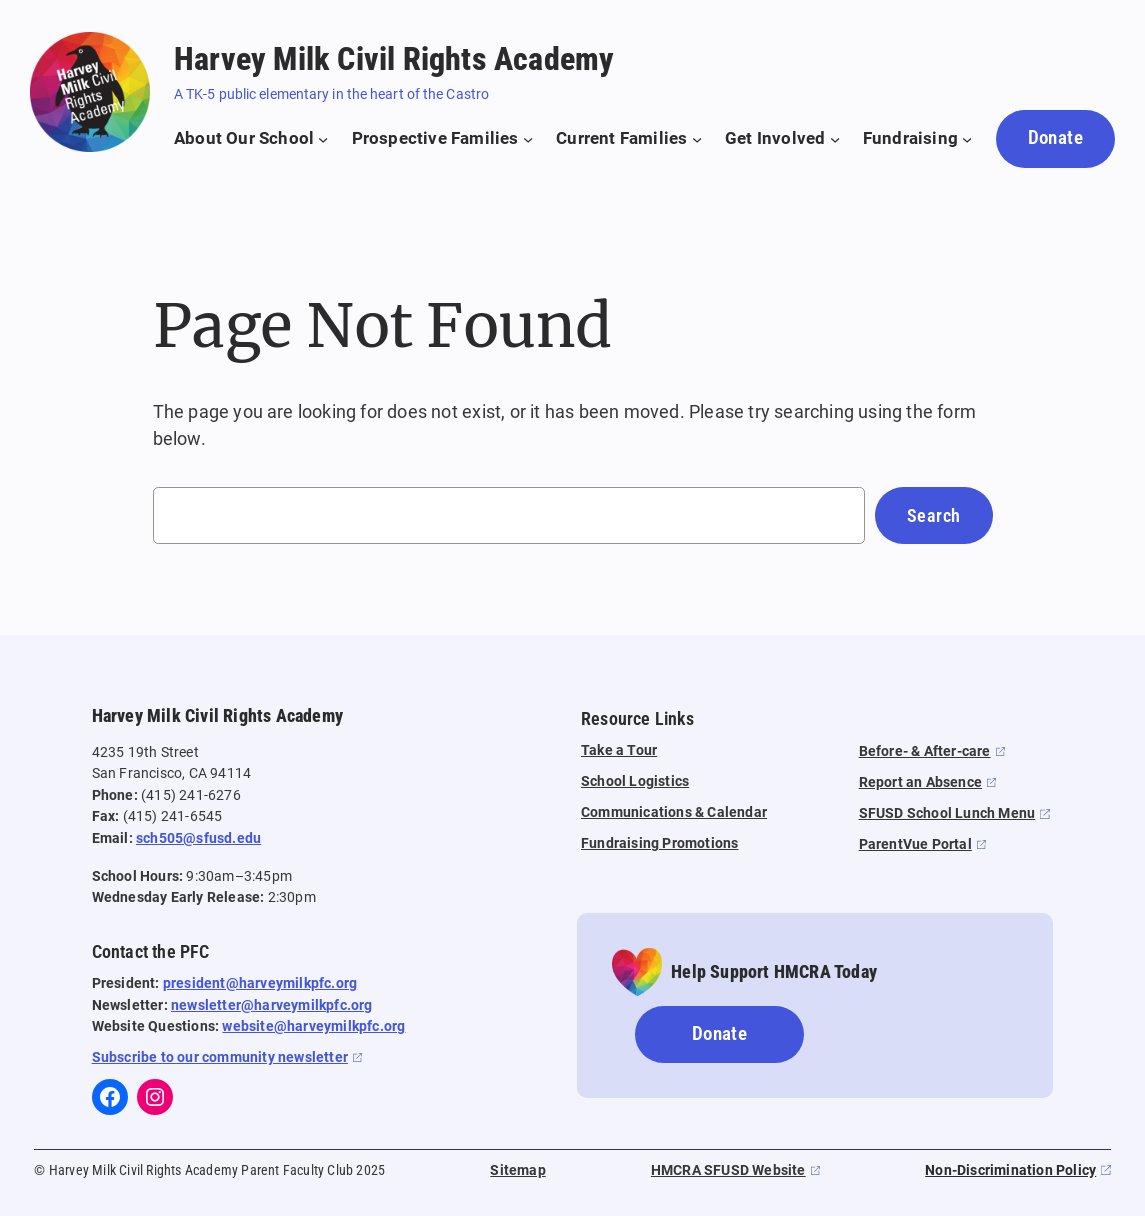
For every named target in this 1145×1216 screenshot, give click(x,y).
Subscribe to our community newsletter (220, 1057)
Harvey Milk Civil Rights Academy (394, 59)
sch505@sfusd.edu (198, 838)
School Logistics (635, 781)
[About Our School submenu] (251, 139)
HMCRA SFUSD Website (728, 1170)
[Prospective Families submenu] (443, 139)
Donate (1055, 137)
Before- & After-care (925, 751)
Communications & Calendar (674, 812)
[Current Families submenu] (629, 139)
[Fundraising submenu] (918, 139)
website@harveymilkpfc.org (313, 1026)
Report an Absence (920, 782)
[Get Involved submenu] (782, 139)
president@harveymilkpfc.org (260, 983)
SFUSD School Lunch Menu (947, 813)
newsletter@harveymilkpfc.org (272, 1005)
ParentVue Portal (915, 844)
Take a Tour (619, 750)
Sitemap (517, 1170)
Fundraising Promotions (659, 843)
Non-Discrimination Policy (1010, 1170)
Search (933, 515)
